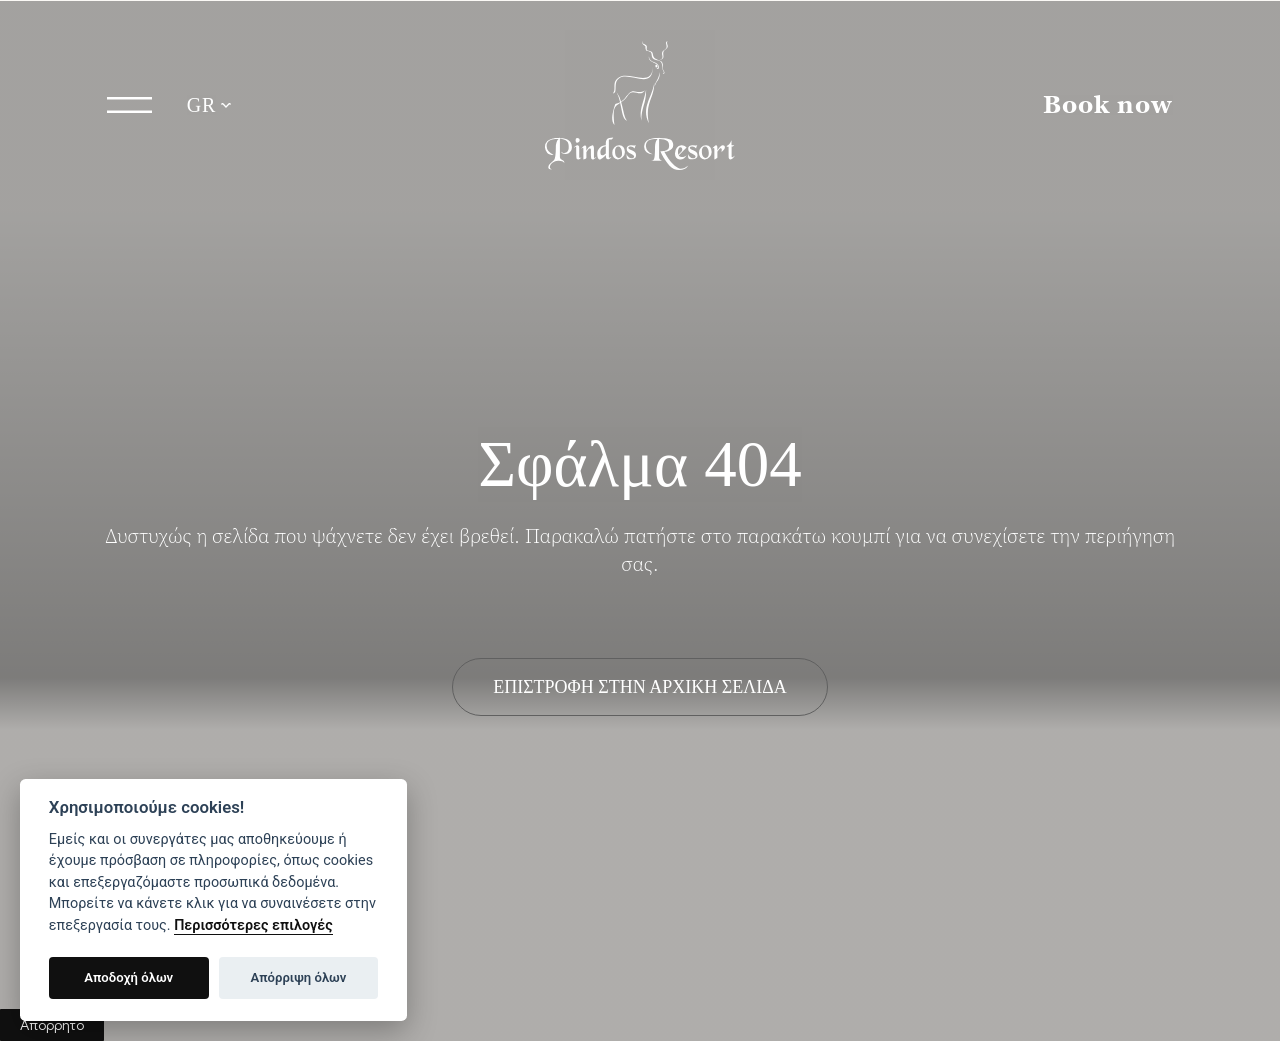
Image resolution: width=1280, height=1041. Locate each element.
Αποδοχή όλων (128, 977)
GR (202, 105)
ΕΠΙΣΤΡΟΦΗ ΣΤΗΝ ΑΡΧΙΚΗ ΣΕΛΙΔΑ (640, 687)
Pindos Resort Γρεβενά (640, 105)
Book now (1108, 105)
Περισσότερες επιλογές (253, 925)
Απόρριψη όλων (299, 977)
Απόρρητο (52, 1025)
